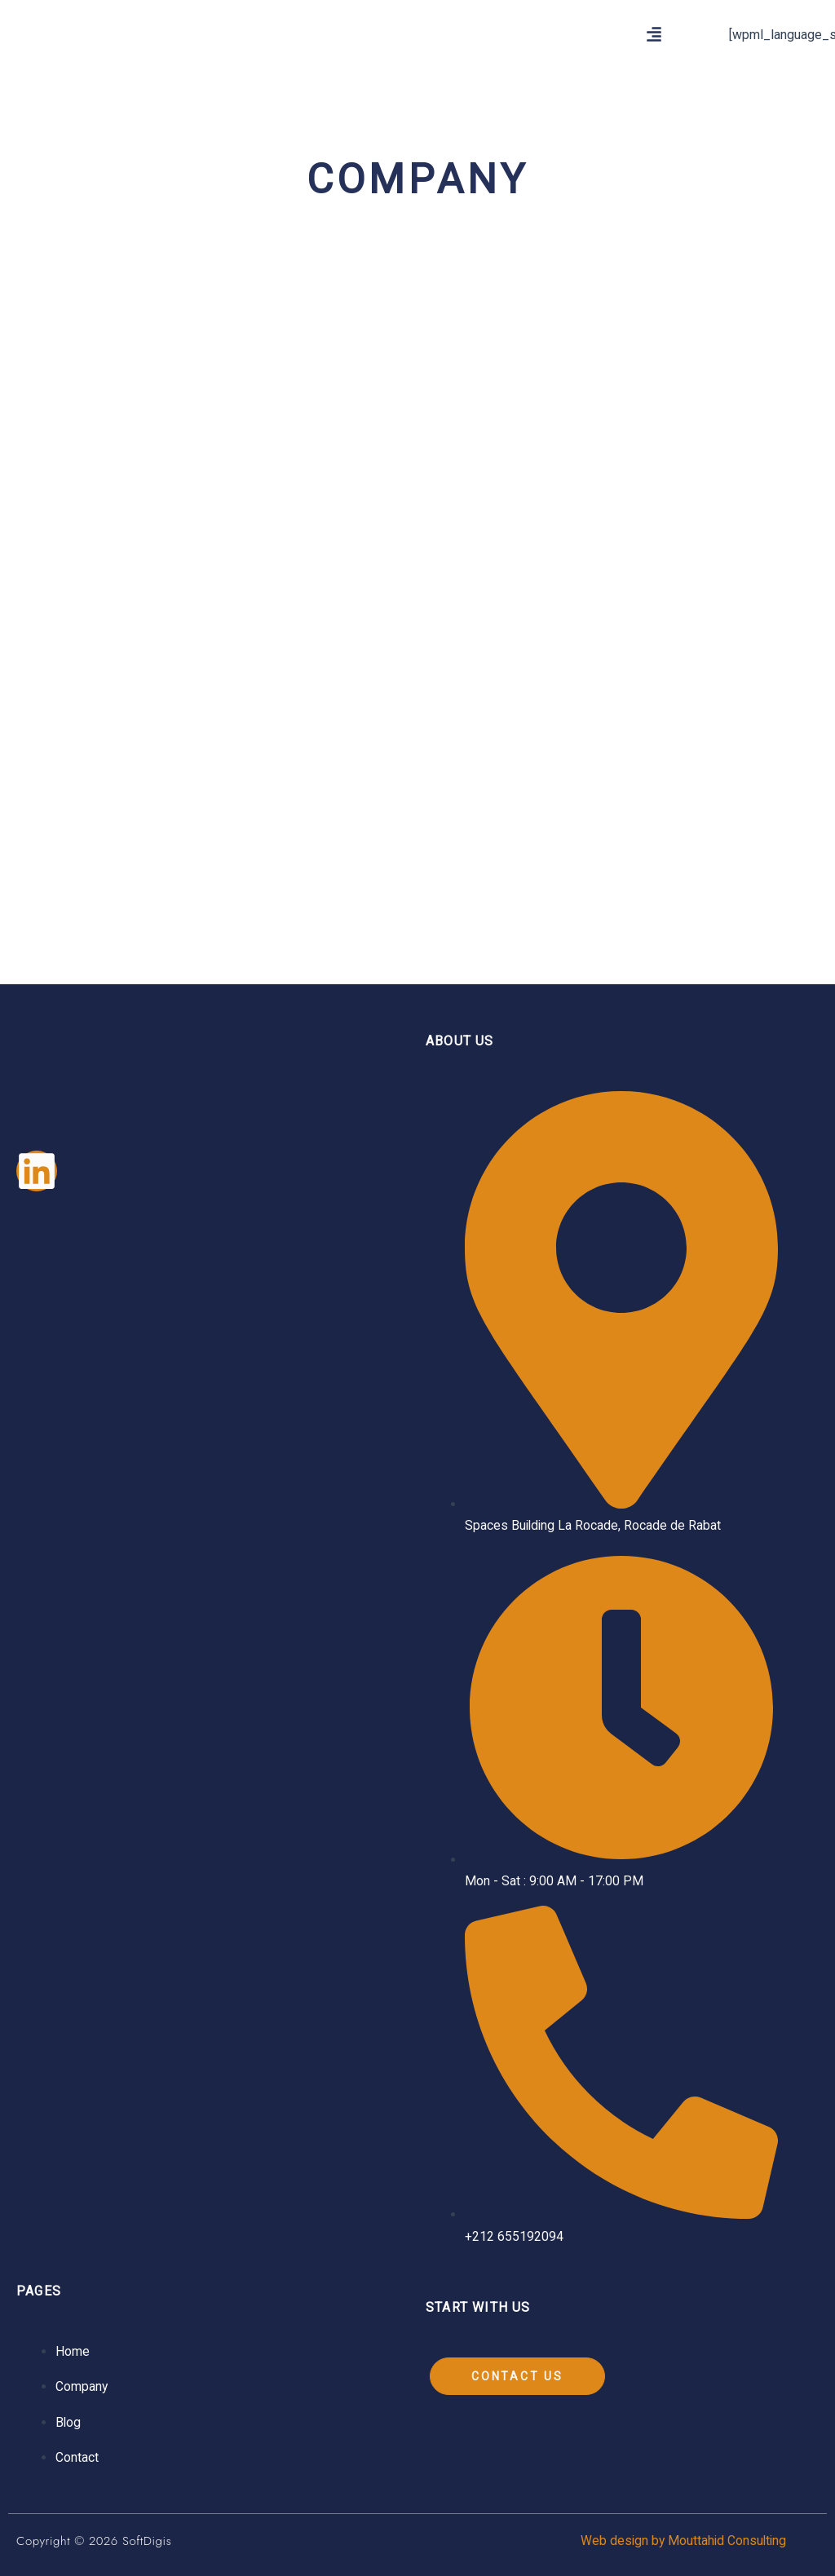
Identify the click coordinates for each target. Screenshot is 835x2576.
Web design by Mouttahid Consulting (681, 2540)
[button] (654, 35)
